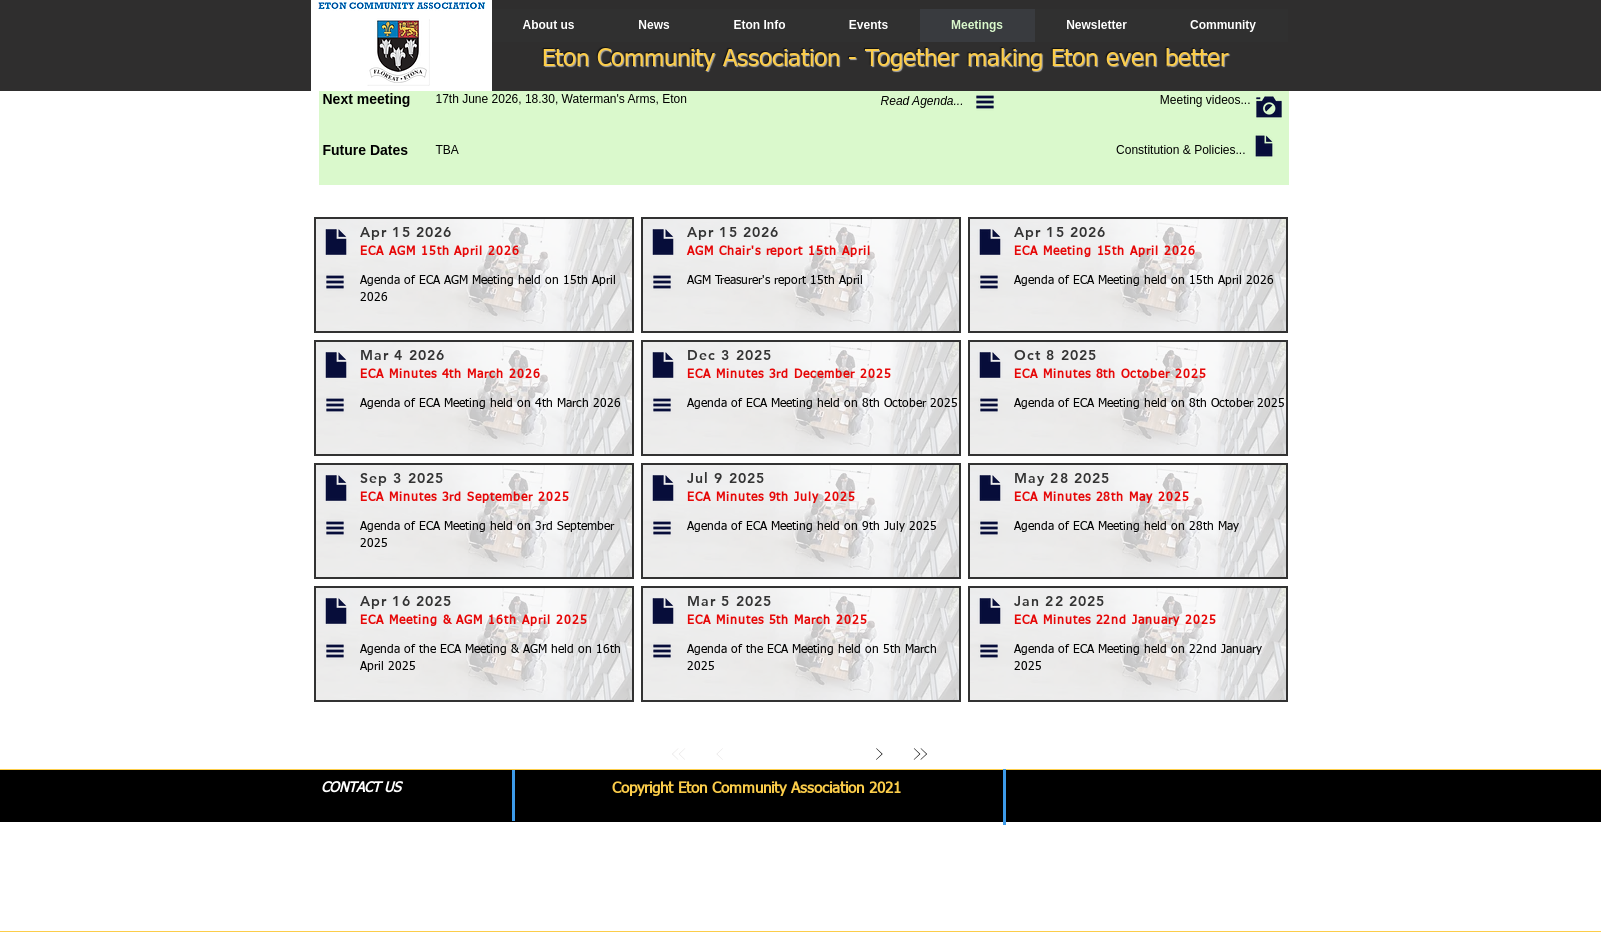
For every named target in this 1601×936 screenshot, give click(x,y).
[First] (679, 753)
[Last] (920, 753)
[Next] (879, 753)
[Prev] (720, 753)
